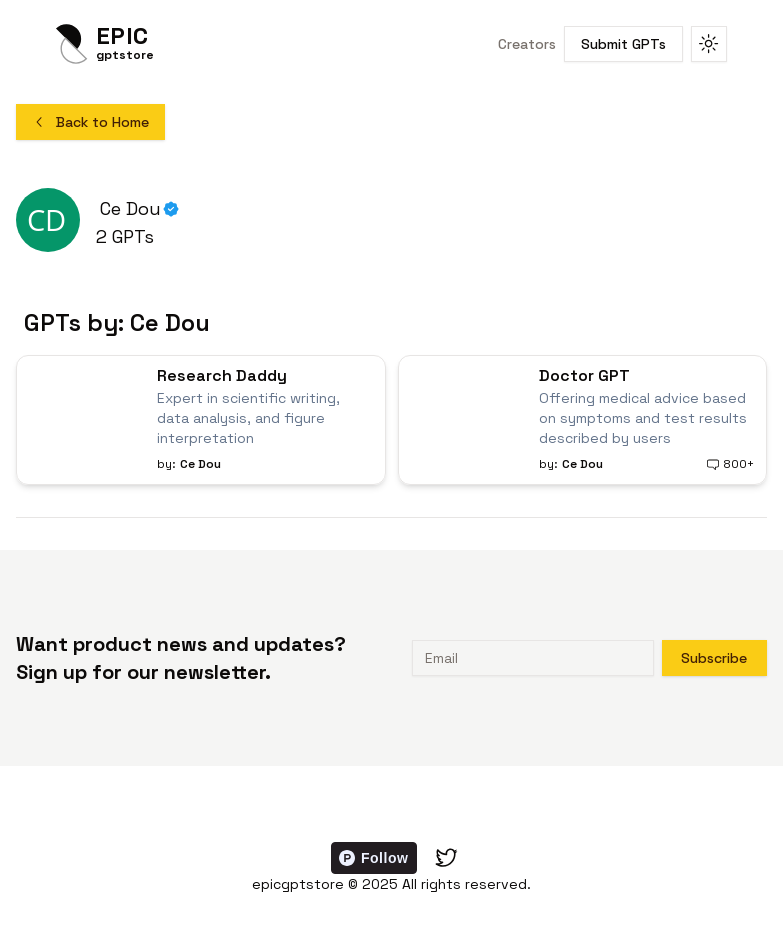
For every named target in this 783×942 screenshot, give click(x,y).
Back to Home (90, 122)
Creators (527, 44)
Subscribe (714, 658)
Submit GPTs (623, 44)
